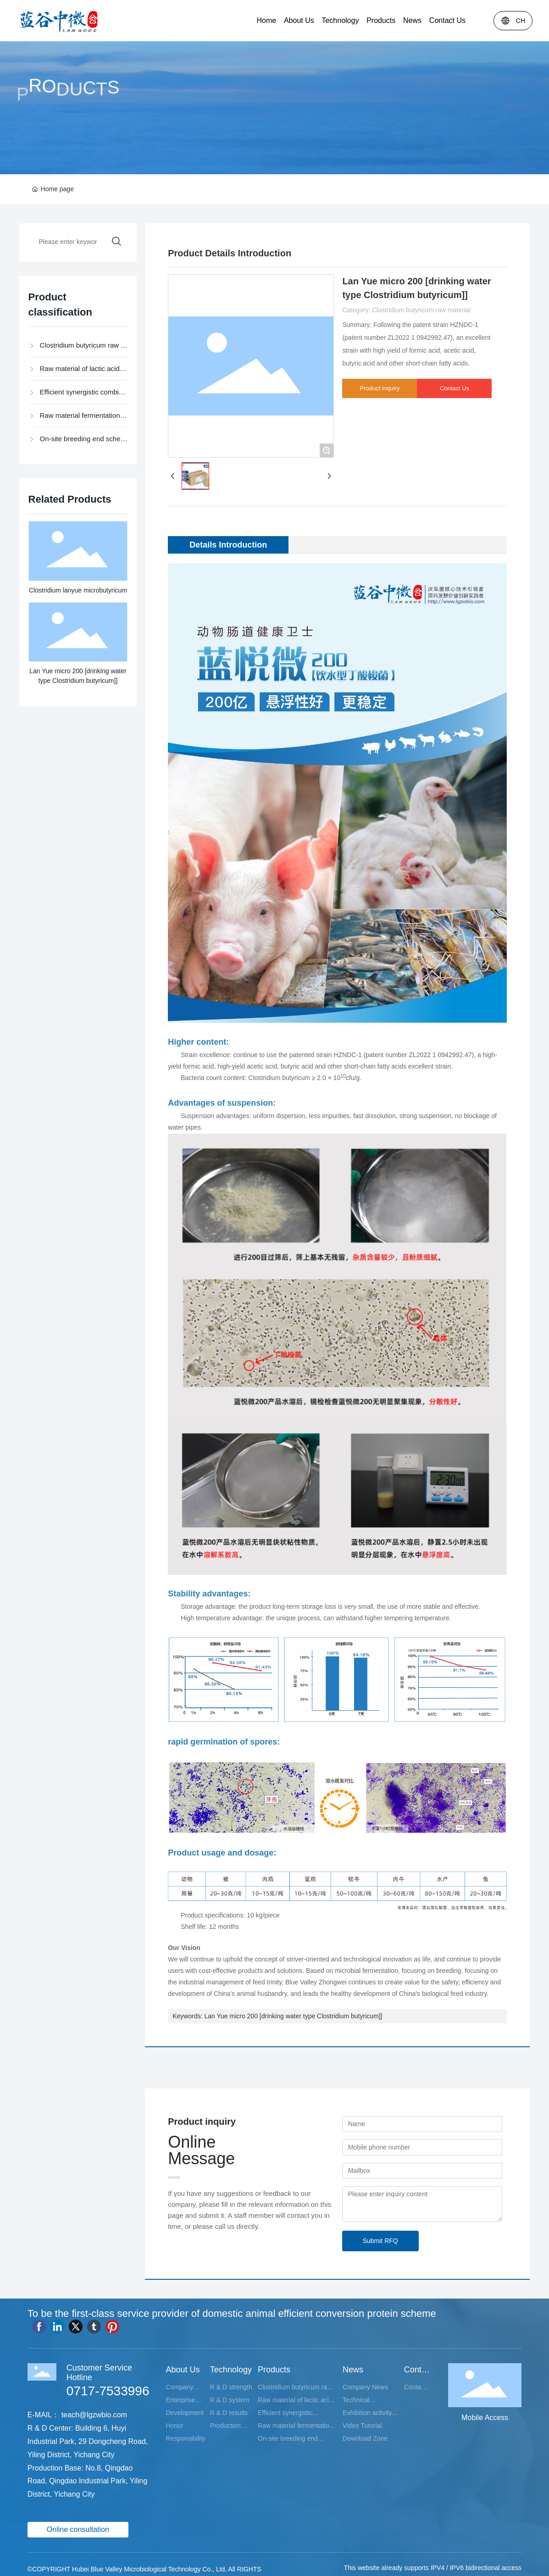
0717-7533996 (108, 2391)
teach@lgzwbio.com (94, 2415)
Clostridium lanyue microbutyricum (78, 590)
